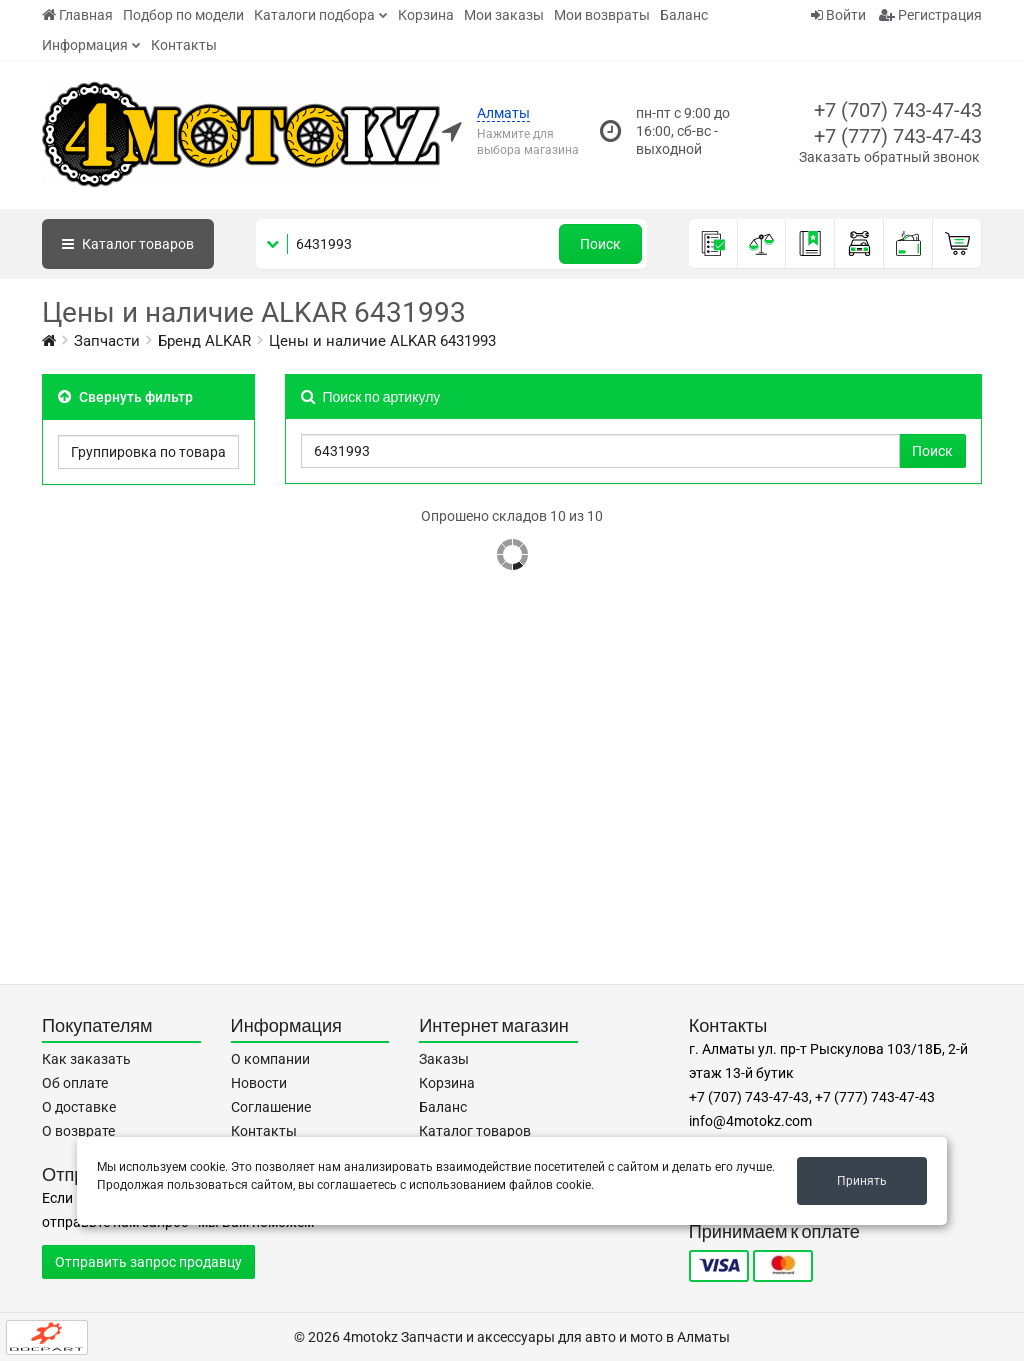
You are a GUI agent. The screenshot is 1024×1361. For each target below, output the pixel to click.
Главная (77, 15)
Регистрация (930, 15)
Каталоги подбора (314, 15)
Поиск (600, 244)
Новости (259, 1083)
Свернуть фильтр (125, 397)
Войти (838, 15)
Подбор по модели (183, 15)
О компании (270, 1059)
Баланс (684, 15)
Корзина (426, 15)
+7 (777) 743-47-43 (898, 136)
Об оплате (75, 1083)
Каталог (128, 244)
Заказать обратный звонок (889, 157)
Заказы (444, 1059)
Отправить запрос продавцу (148, 1262)
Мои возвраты (602, 15)
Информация (85, 45)
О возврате (78, 1131)
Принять (862, 1181)
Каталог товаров (475, 1131)
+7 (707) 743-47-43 (898, 110)
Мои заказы (504, 15)
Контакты (184, 45)
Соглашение (271, 1107)
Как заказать (86, 1059)
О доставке (79, 1107)
